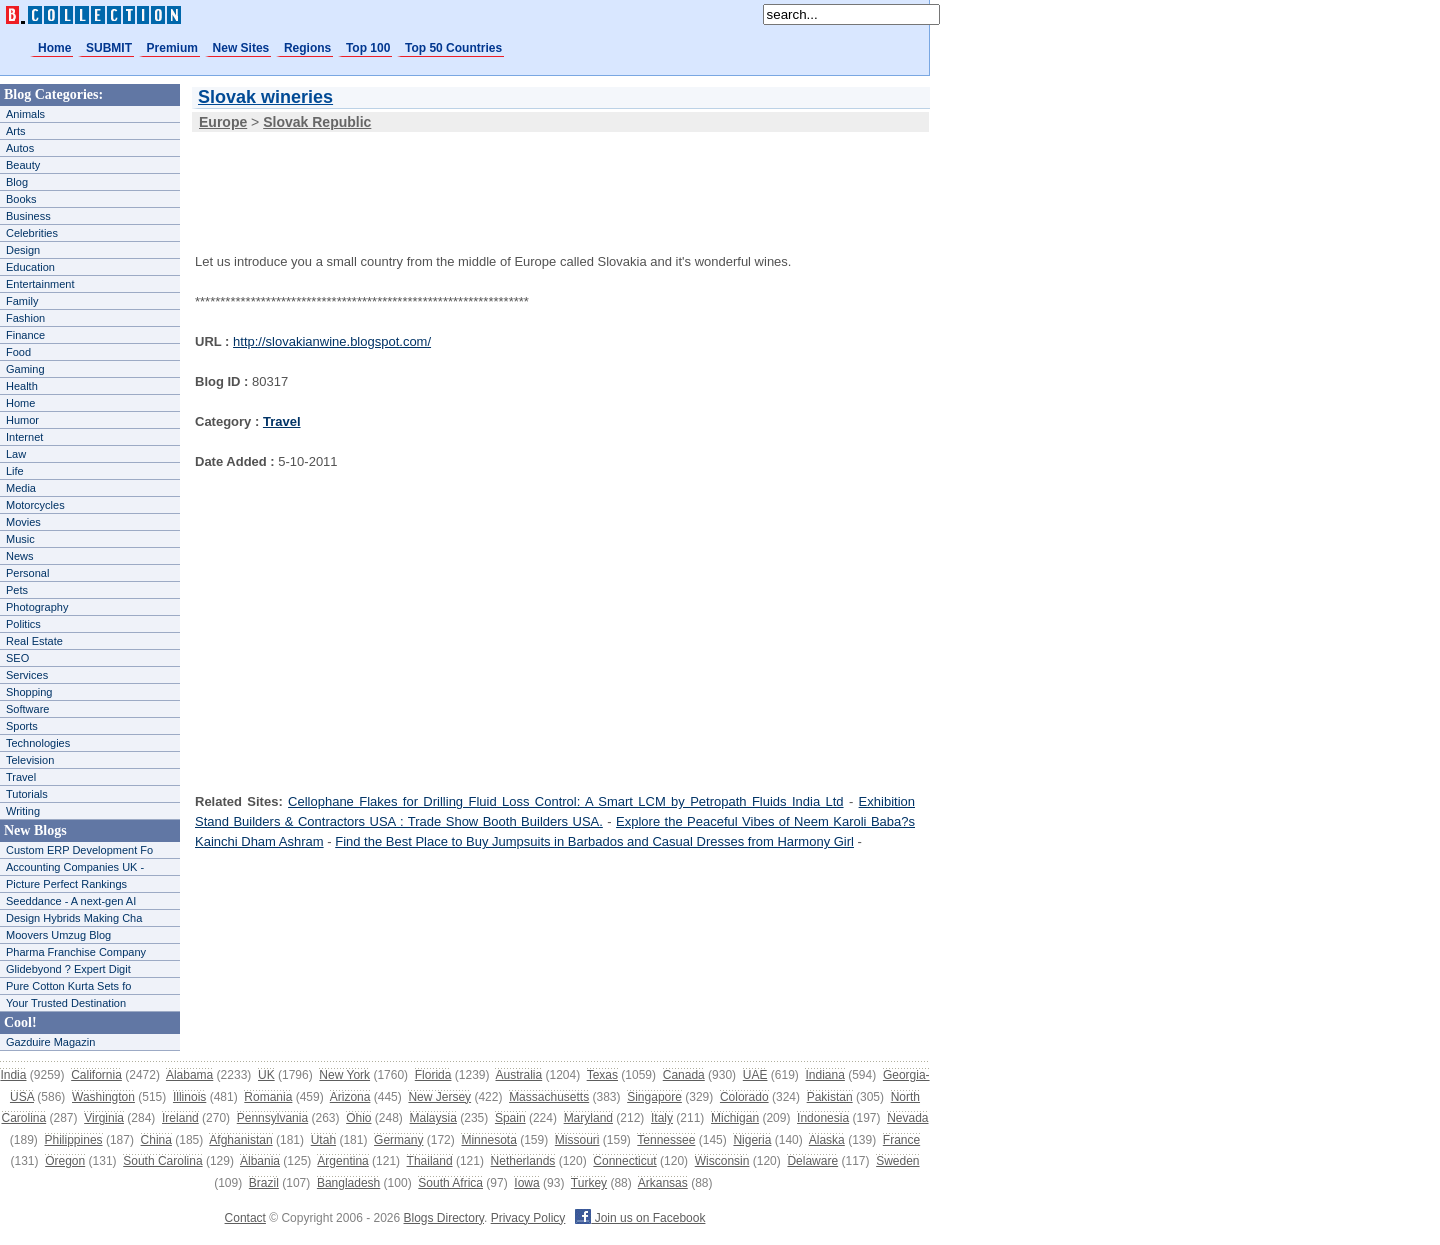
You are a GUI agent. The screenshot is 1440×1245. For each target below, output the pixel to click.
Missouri (577, 1140)
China (156, 1140)
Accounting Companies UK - (75, 867)
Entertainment (40, 284)
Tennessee (666, 1140)
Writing (23, 811)
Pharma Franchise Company (76, 952)
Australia (518, 1075)
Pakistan (830, 1097)
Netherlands (523, 1161)
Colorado (744, 1097)
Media (21, 488)
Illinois (189, 1097)
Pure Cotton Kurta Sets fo (68, 986)
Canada (684, 1075)
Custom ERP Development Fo (79, 850)
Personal (27, 573)
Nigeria (752, 1140)
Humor (22, 420)
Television (30, 760)
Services (27, 675)
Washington (103, 1097)
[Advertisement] (554, 179)
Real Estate (34, 641)
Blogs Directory (444, 1218)
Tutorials (27, 794)
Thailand (430, 1161)
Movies (23, 522)
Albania (260, 1161)
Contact (245, 1218)
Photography (37, 607)
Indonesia (823, 1118)
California (96, 1075)
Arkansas (663, 1183)
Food (18, 352)
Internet (24, 437)
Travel (21, 777)
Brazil (264, 1183)
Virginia (104, 1118)
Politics (23, 624)
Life (15, 471)
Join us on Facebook (640, 1218)
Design (23, 250)
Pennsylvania (272, 1118)
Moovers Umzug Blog (58, 935)
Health (22, 386)
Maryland (588, 1118)
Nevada (907, 1118)
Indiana (824, 1075)
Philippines (74, 1140)
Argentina (342, 1161)
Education (30, 267)
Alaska (827, 1140)
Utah (323, 1140)
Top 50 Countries (453, 48)
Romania (268, 1097)
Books (21, 199)
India (13, 1075)
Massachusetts (549, 1097)
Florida (433, 1075)
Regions (307, 48)
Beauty (23, 165)
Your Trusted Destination (66, 1003)
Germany (398, 1140)
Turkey (589, 1183)
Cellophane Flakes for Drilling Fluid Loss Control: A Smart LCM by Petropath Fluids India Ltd (565, 801)
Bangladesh (348, 1183)
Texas (602, 1075)
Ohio (358, 1118)
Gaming (25, 369)
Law (16, 454)
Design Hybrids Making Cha (74, 918)
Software (27, 709)
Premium (172, 48)
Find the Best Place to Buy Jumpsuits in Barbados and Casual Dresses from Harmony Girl (594, 841)
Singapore (654, 1097)
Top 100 (368, 48)
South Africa (450, 1183)
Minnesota (488, 1140)
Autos (20, 148)
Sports (22, 726)
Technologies (38, 743)
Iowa (526, 1183)
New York (344, 1075)
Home (54, 48)
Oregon (65, 1161)
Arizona (350, 1097)
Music (20, 539)
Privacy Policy (528, 1218)
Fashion (25, 318)
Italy (662, 1118)
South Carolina (162, 1161)
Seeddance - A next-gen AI (71, 901)
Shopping (29, 692)
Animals (25, 114)
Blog (17, 182)
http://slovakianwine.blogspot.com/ (332, 341)
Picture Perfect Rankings (66, 884)
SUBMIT (109, 48)
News (20, 556)
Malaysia (433, 1118)
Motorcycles (35, 505)
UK (266, 1075)
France (901, 1140)
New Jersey (439, 1097)
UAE (755, 1075)
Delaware (812, 1161)
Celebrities (32, 233)
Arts (16, 131)
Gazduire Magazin (50, 1042)
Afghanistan (240, 1140)
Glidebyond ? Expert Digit (68, 969)
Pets (17, 590)
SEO (17, 658)
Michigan (735, 1118)
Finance (25, 335)
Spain (510, 1118)
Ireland (180, 1118)
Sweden (897, 1161)
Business (28, 216)
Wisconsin (722, 1161)
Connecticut (624, 1161)
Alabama (189, 1075)
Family (22, 301)
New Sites (241, 48)
